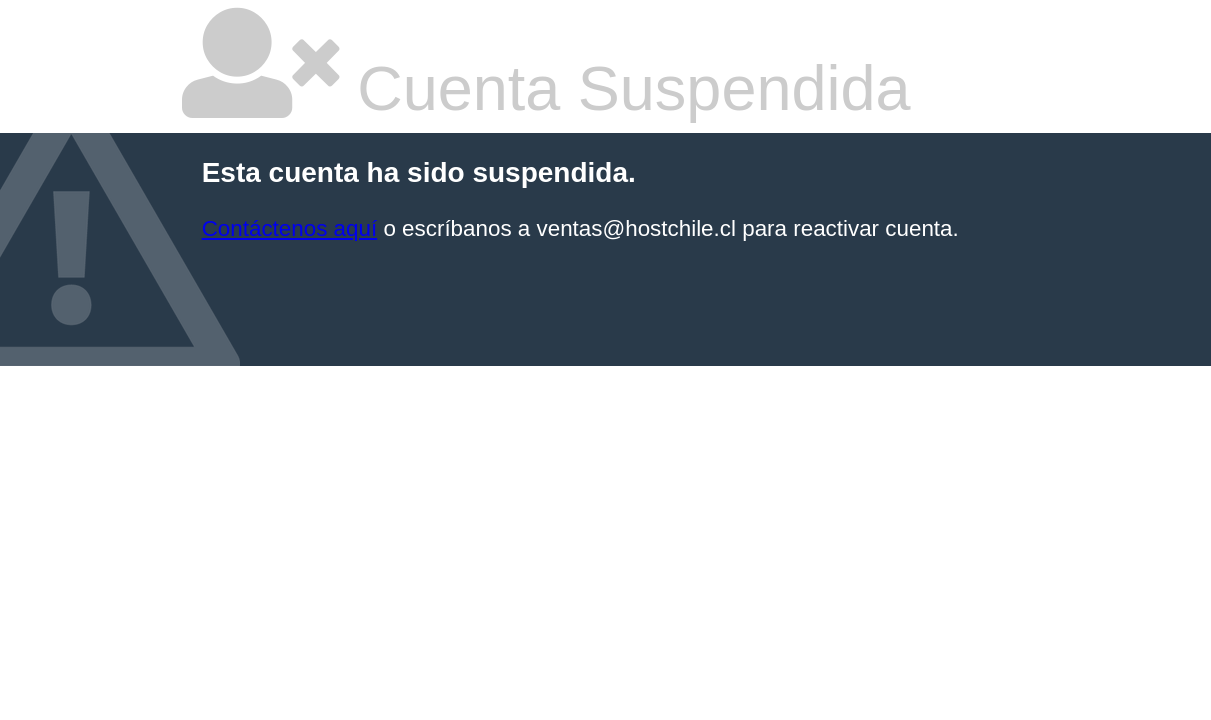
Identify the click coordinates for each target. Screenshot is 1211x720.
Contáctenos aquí (290, 228)
